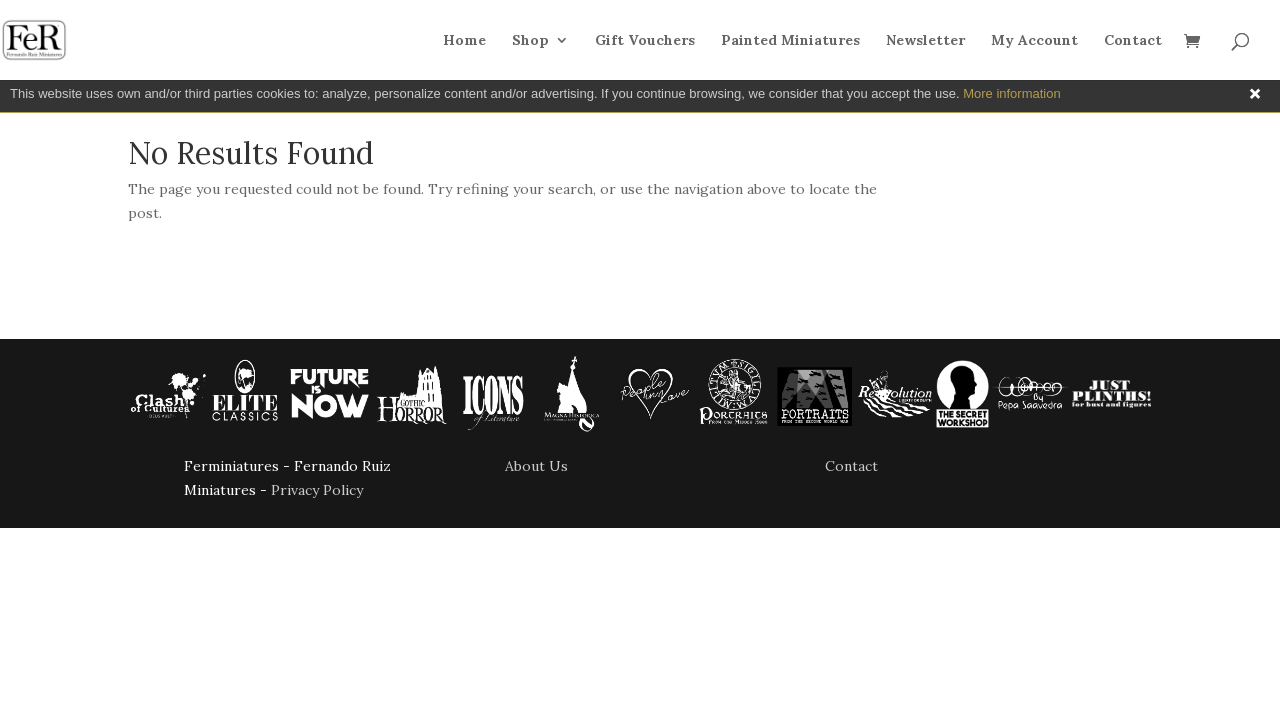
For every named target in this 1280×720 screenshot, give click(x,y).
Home (464, 41)
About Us (536, 466)
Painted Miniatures (790, 41)
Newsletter (925, 41)
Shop (530, 41)
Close (1255, 94)
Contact (1133, 41)
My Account (1034, 41)
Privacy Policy (317, 490)
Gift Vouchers (645, 41)
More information (1012, 93)
